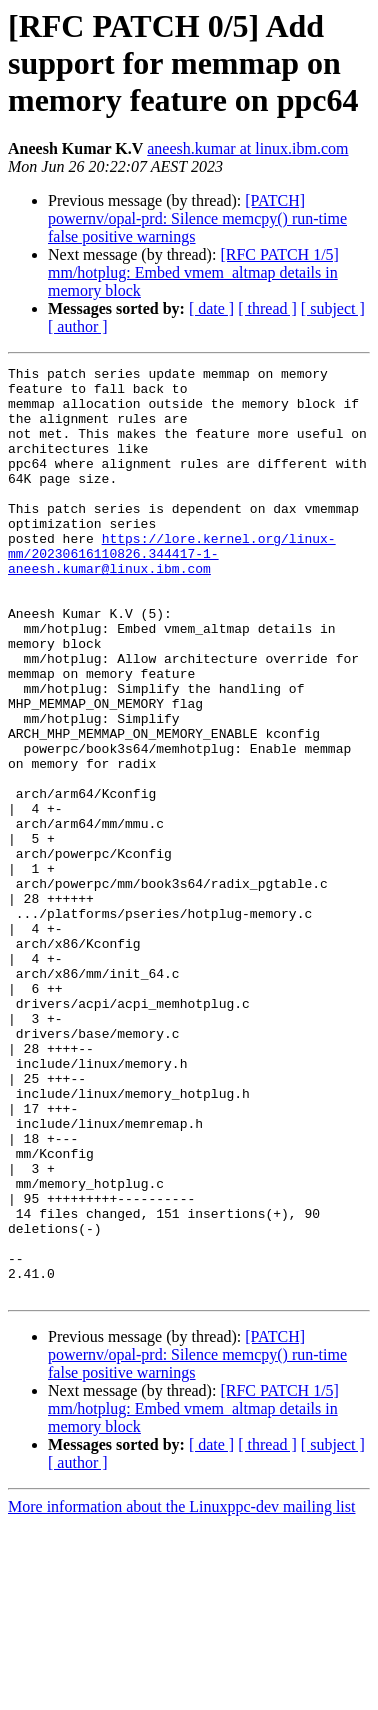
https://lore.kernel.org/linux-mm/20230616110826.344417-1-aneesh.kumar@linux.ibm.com (172, 592)
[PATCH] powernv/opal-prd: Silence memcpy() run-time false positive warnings (197, 218)
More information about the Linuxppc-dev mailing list (181, 1692)
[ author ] (78, 326)
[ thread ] (267, 308)
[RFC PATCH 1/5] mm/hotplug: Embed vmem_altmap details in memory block (193, 272)
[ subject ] (333, 308)
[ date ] (211, 308)
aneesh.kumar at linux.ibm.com (247, 148)
